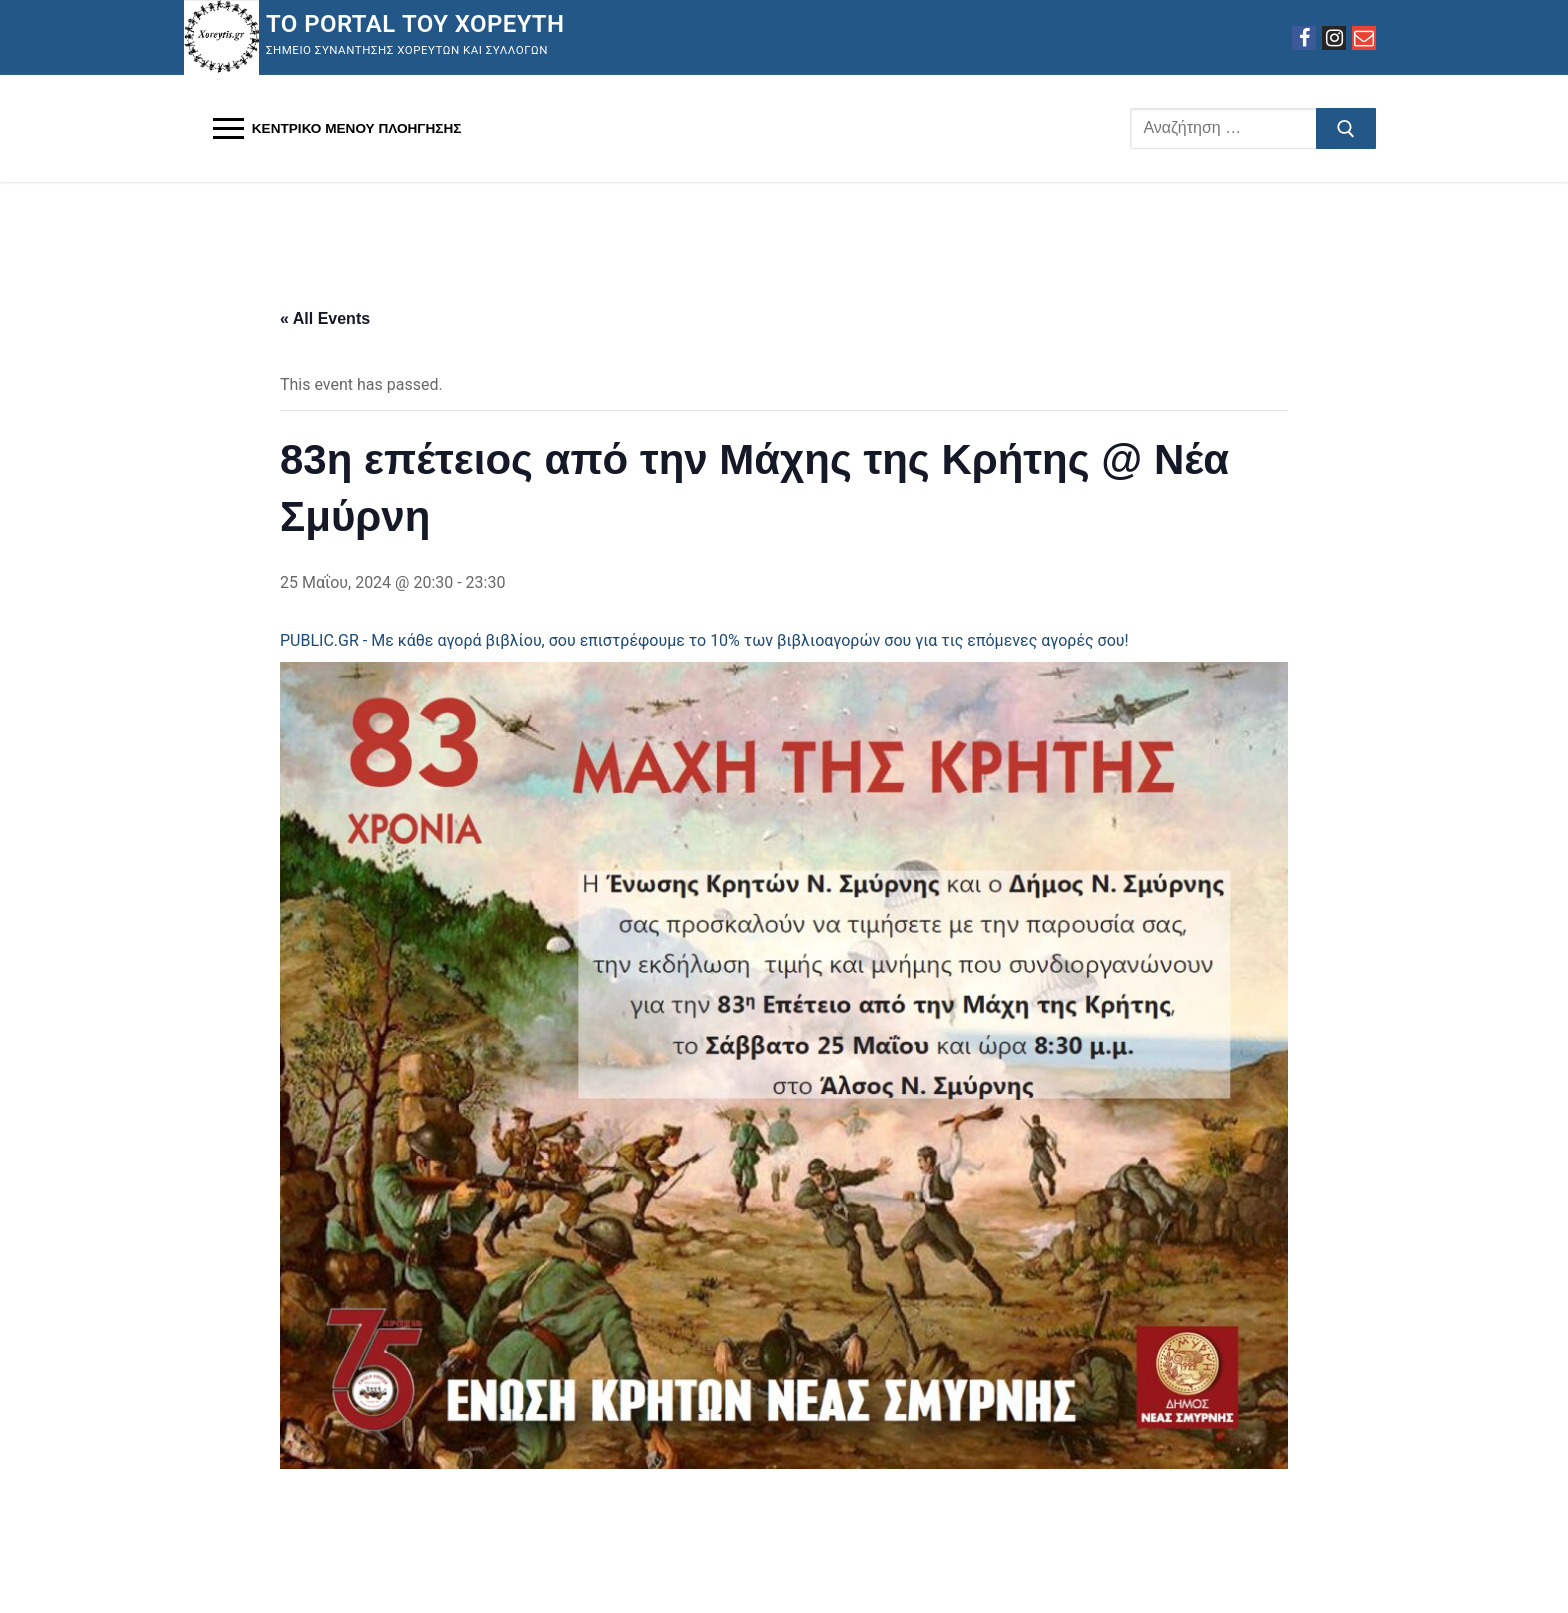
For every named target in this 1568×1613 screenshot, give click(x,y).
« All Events (325, 318)
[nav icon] (337, 129)
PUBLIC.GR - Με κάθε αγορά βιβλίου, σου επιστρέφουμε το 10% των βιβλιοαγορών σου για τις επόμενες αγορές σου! (704, 640)
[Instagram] (1334, 38)
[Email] (1364, 38)
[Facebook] (1304, 38)
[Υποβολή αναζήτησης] (1346, 129)
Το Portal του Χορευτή (415, 24)
